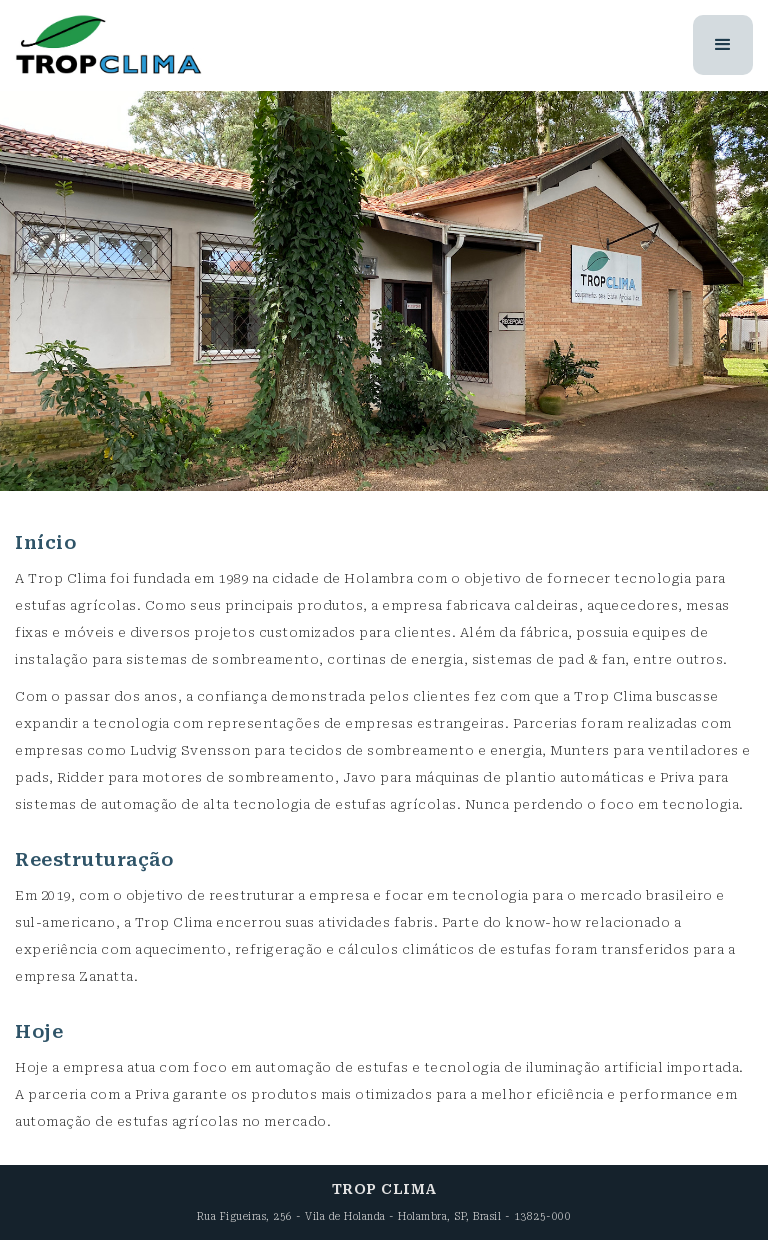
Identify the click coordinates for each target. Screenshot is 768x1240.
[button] (723, 45)
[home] (108, 45)
